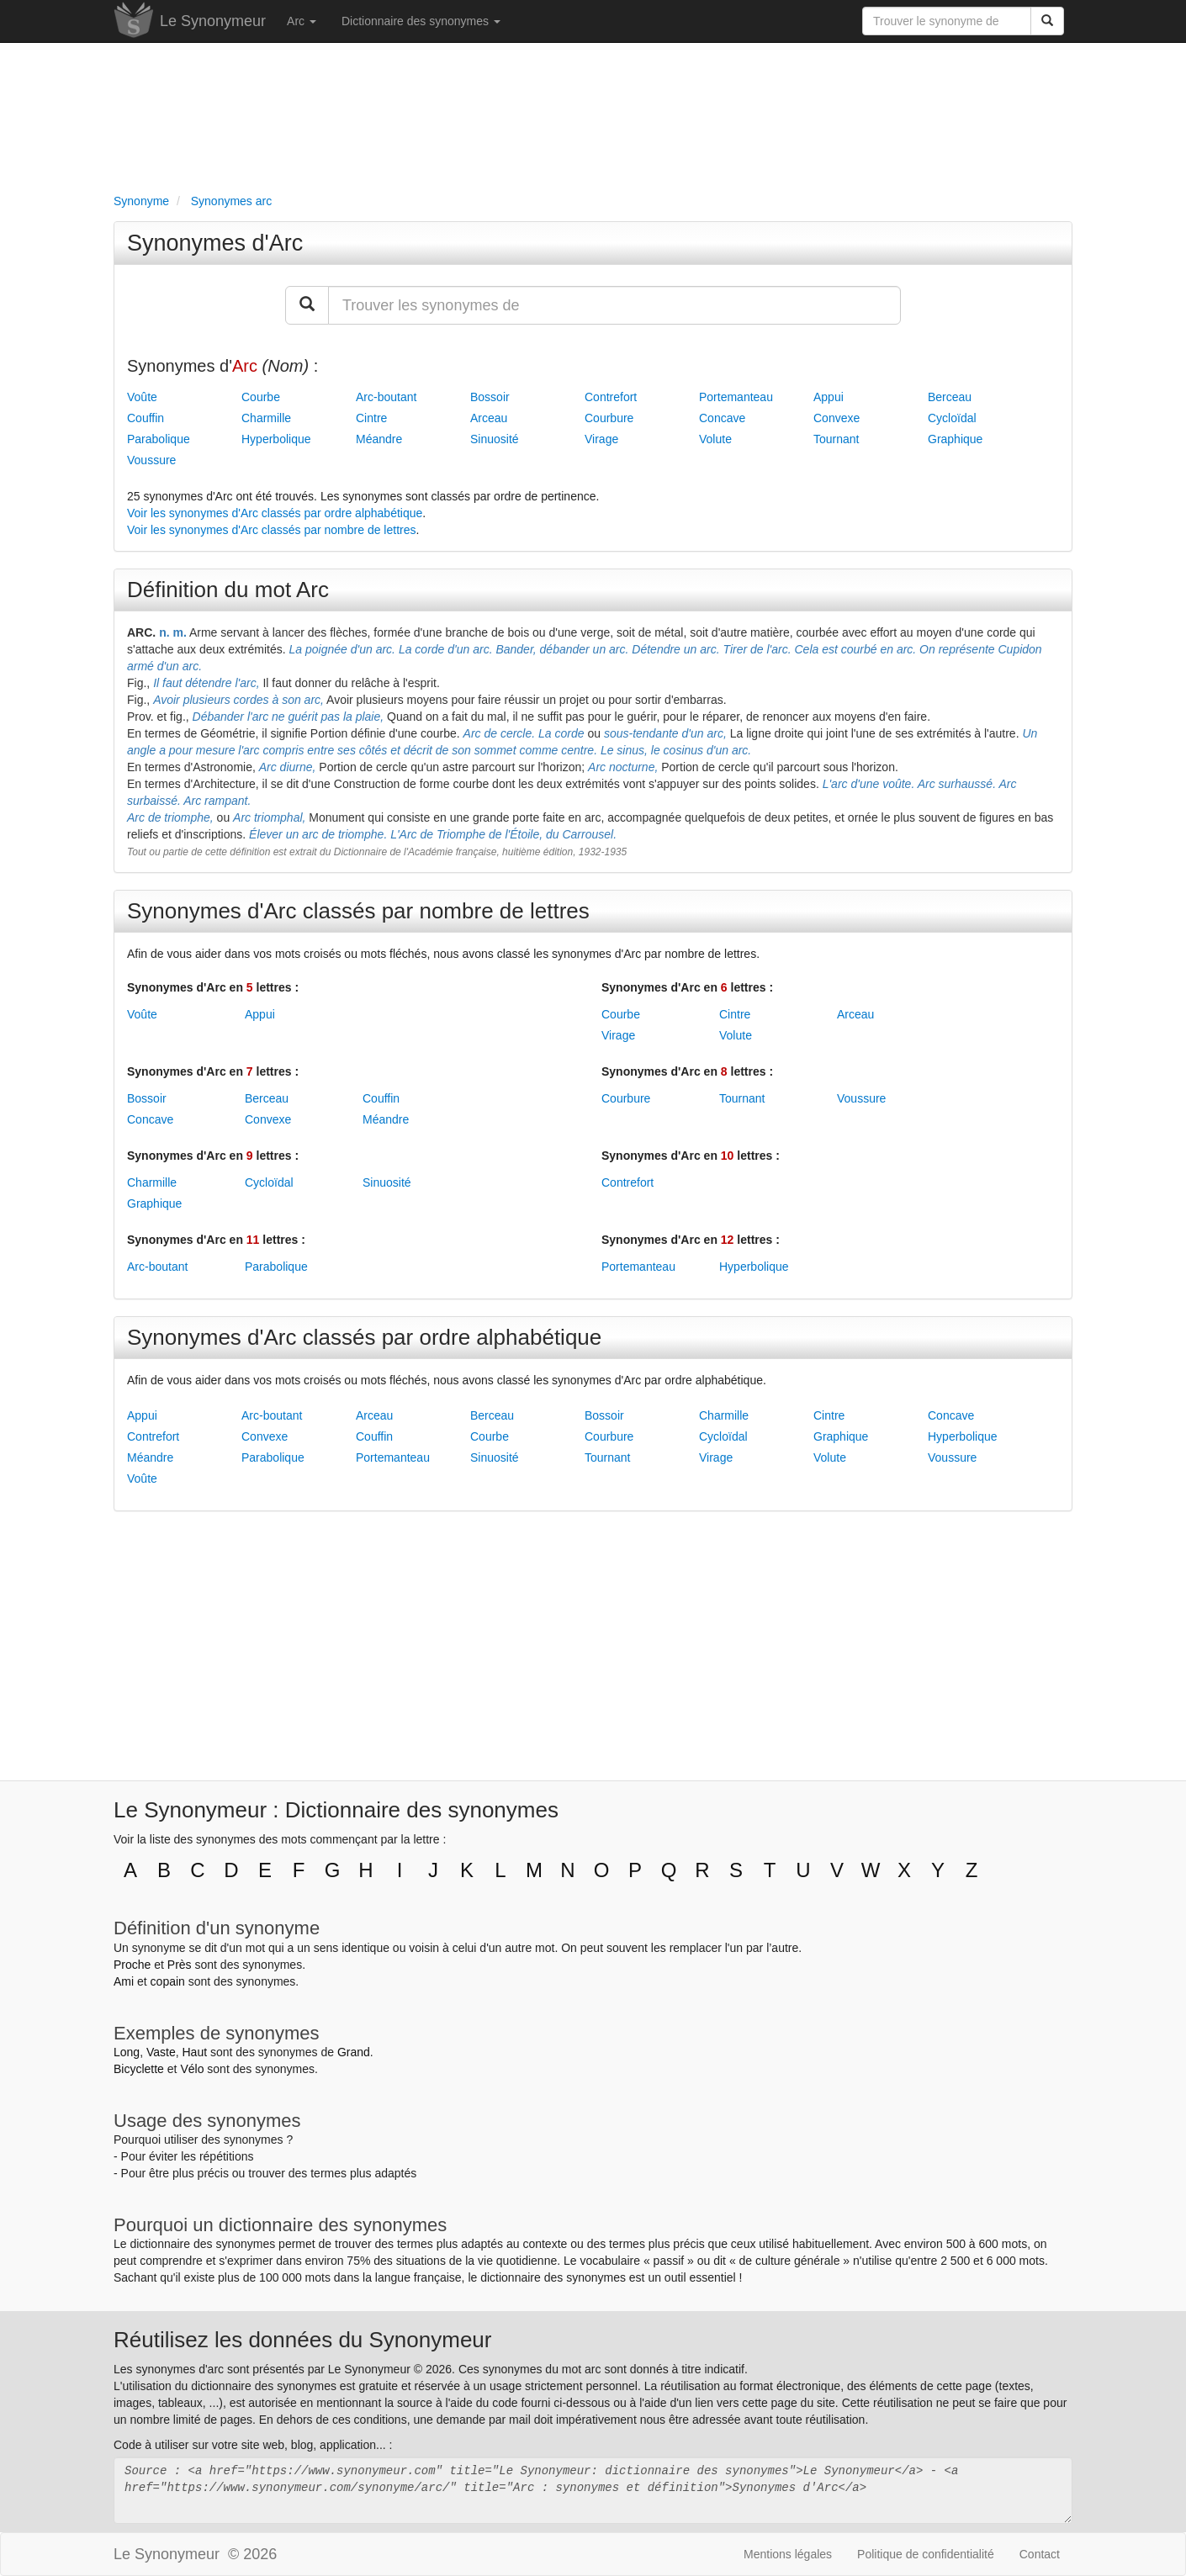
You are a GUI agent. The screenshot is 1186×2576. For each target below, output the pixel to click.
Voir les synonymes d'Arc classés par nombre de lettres (271, 530)
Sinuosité (494, 439)
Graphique (955, 439)
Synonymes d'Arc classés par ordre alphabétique (364, 1337)
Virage (601, 439)
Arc (301, 21)
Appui (828, 397)
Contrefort (611, 397)
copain (168, 1981)
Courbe (260, 397)
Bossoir (490, 397)
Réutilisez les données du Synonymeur (302, 2339)
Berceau (950, 397)
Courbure (609, 418)
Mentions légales (788, 2554)
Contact (1039, 2554)
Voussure (151, 460)
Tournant (836, 439)
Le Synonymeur (213, 21)
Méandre (379, 439)
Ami (124, 1981)
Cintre (371, 418)
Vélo (192, 2069)
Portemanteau (736, 397)
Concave (722, 418)
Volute (715, 439)
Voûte (142, 397)
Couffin (145, 418)
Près (179, 1964)
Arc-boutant (386, 397)
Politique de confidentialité (925, 2554)
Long (127, 2052)
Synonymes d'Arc (215, 243)
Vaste (161, 2052)
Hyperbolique (276, 439)
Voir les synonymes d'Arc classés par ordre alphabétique (274, 513)
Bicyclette (139, 2069)
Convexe (836, 418)
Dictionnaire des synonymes (421, 21)
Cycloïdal (952, 418)
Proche (132, 1964)
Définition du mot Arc (228, 589)
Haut (194, 2052)
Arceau (488, 418)
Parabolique (158, 439)
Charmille (266, 418)
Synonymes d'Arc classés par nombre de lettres (358, 910)
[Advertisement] (593, 114)
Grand (353, 2052)
